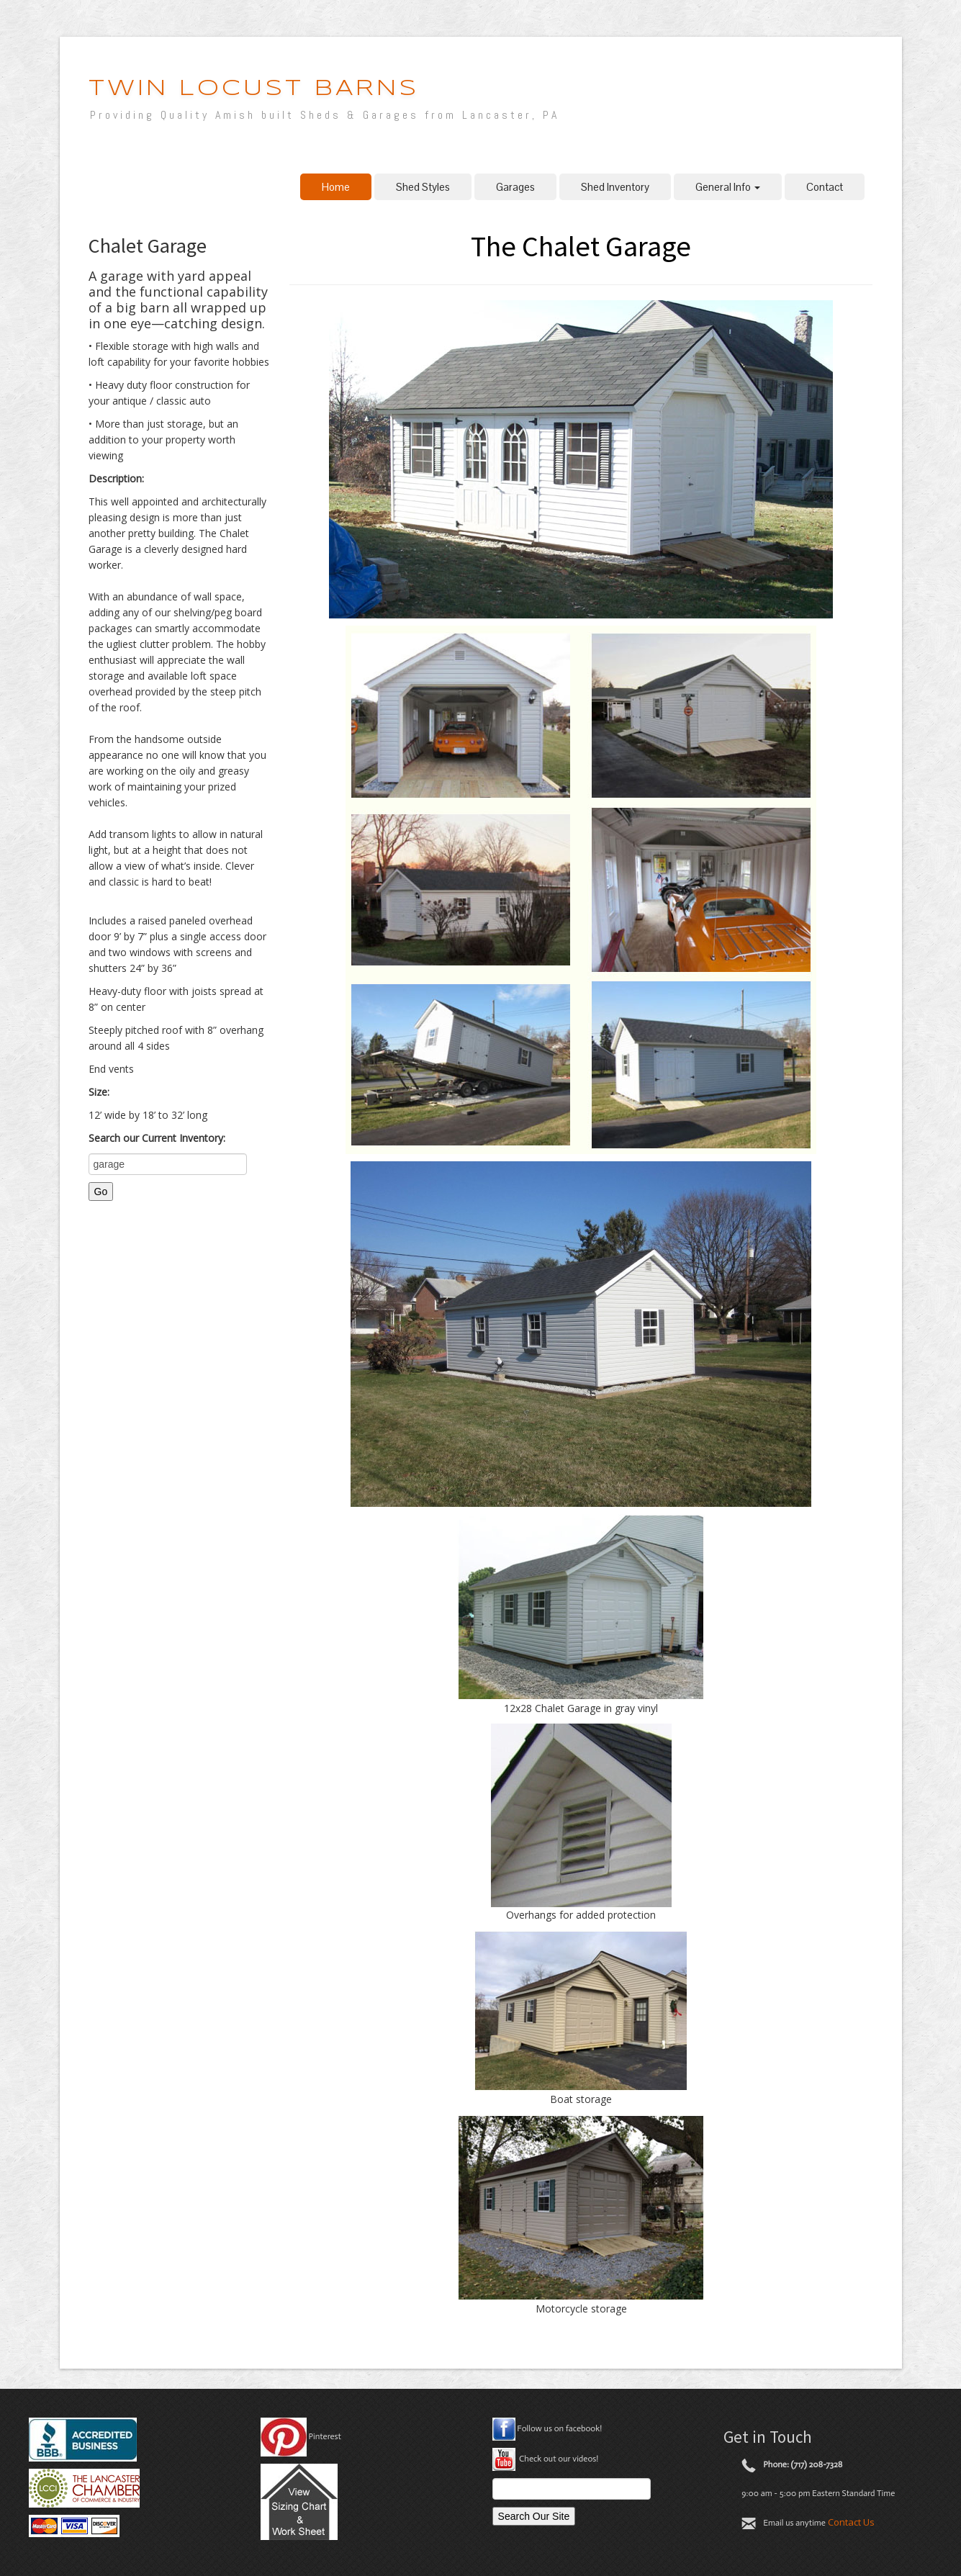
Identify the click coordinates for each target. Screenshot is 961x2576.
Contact (824, 187)
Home (336, 187)
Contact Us (851, 2522)
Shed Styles (423, 187)
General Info (727, 187)
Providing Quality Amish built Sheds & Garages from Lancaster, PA (324, 114)
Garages (515, 187)
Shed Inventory (615, 187)
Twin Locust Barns (254, 88)
